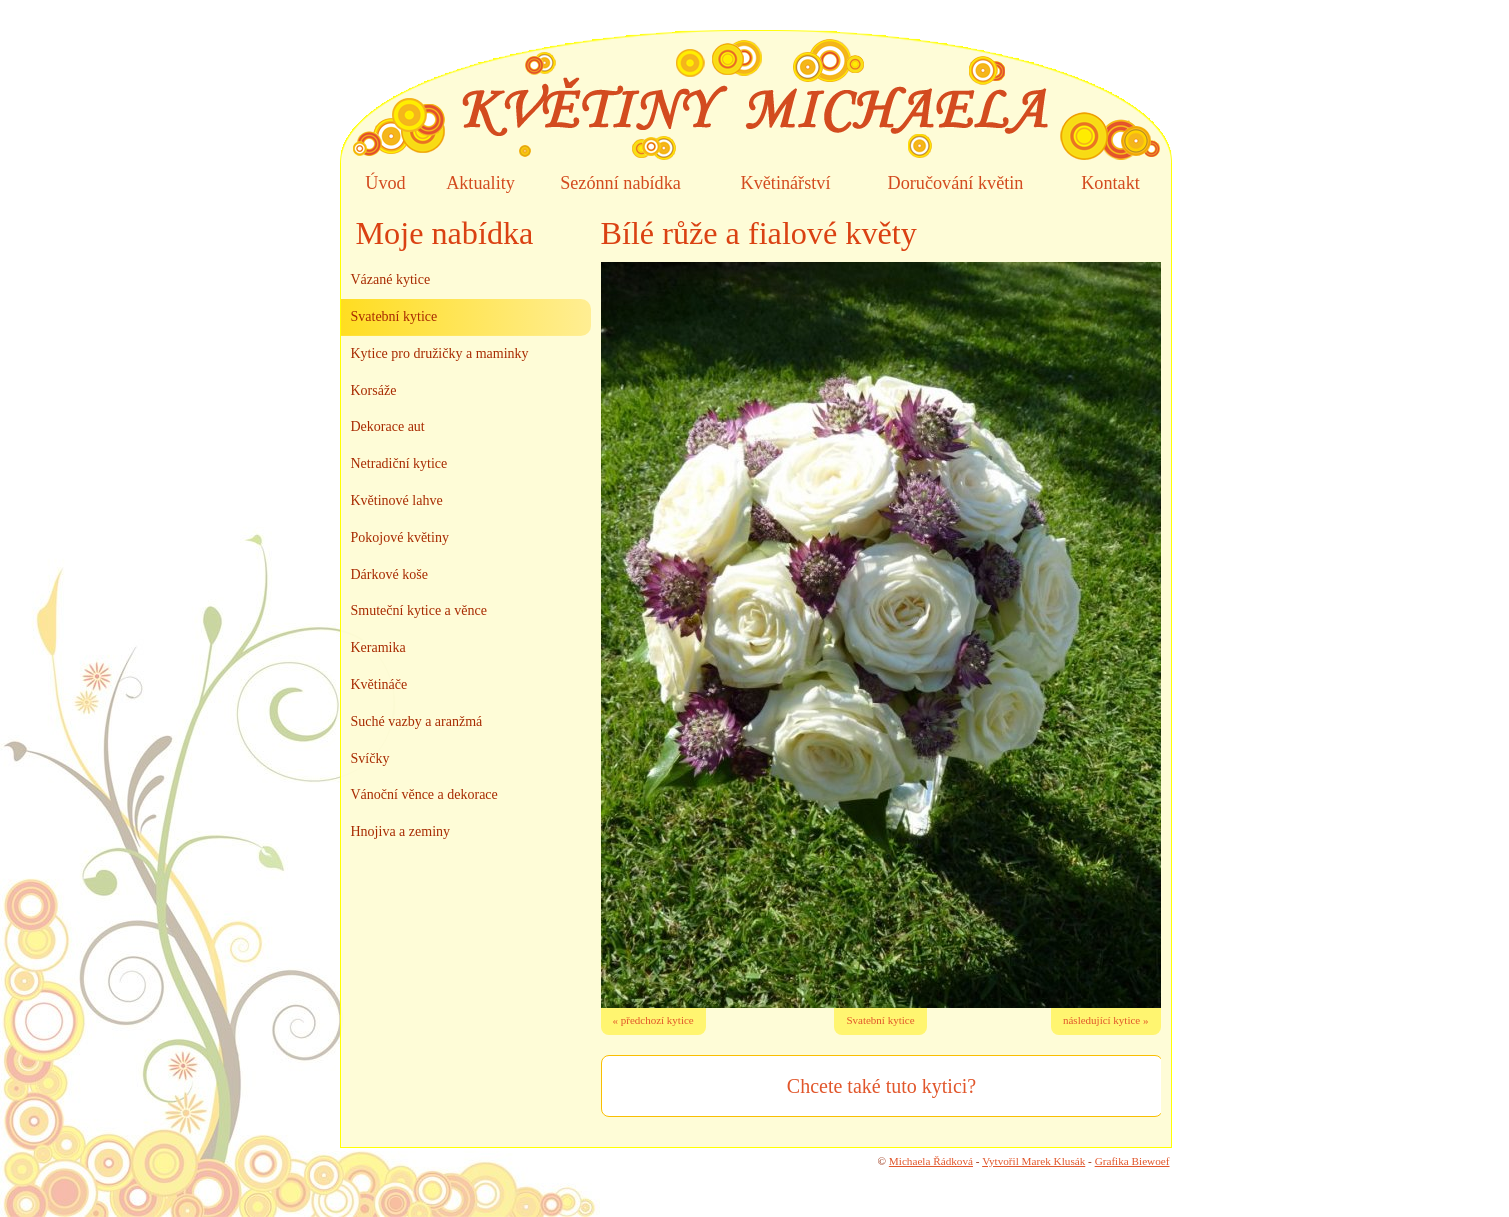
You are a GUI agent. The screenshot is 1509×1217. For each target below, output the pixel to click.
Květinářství (786, 183)
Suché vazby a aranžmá (417, 721)
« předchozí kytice (653, 1020)
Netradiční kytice (399, 463)
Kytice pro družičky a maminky (440, 353)
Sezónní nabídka (620, 183)
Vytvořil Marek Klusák (1033, 1161)
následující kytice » (1106, 1020)
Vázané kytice (391, 279)
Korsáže (374, 390)
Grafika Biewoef (1132, 1161)
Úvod (385, 183)
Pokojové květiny (400, 537)
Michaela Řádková (931, 1161)
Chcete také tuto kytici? (881, 1086)
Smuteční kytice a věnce (419, 610)
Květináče (379, 684)
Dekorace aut (388, 426)
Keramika (378, 647)
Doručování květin (956, 183)
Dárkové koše (389, 574)
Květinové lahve (397, 500)
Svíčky (370, 758)
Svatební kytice (880, 1020)
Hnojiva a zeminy (401, 831)
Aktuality (480, 183)
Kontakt (1110, 183)
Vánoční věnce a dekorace (424, 794)
